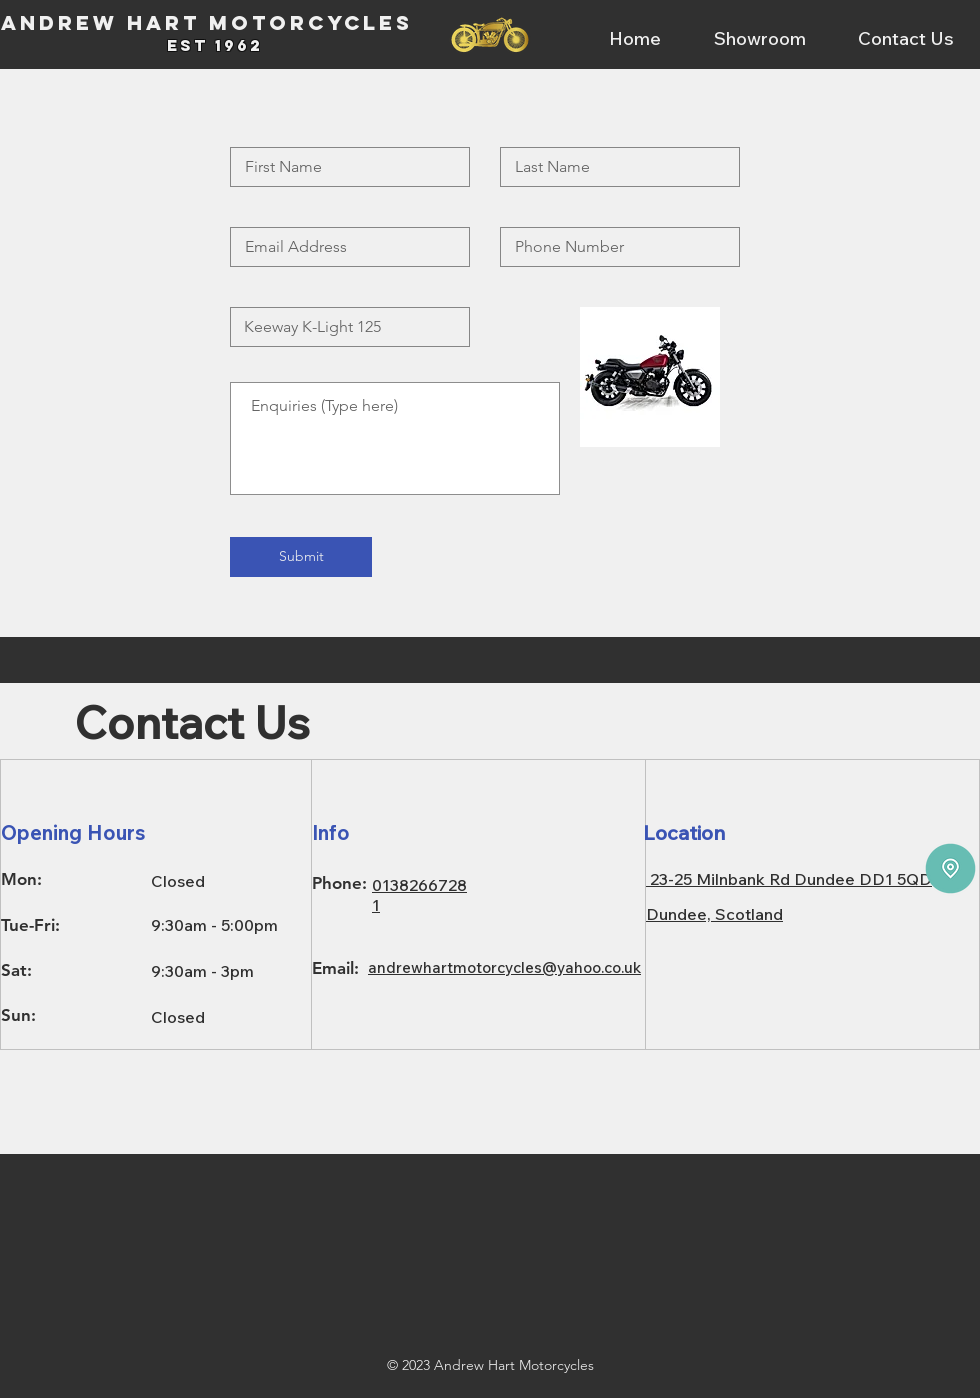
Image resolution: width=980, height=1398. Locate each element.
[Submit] (301, 557)
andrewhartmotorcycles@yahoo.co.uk (504, 967)
